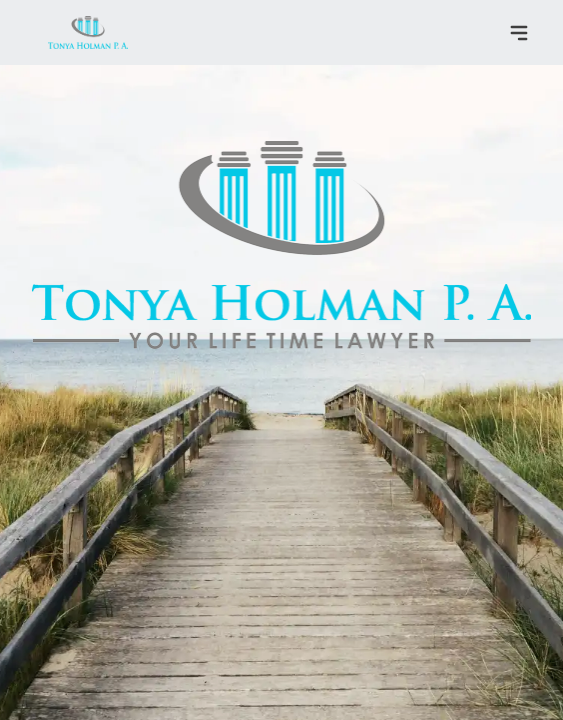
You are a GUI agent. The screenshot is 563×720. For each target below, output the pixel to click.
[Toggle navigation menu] (519, 33)
